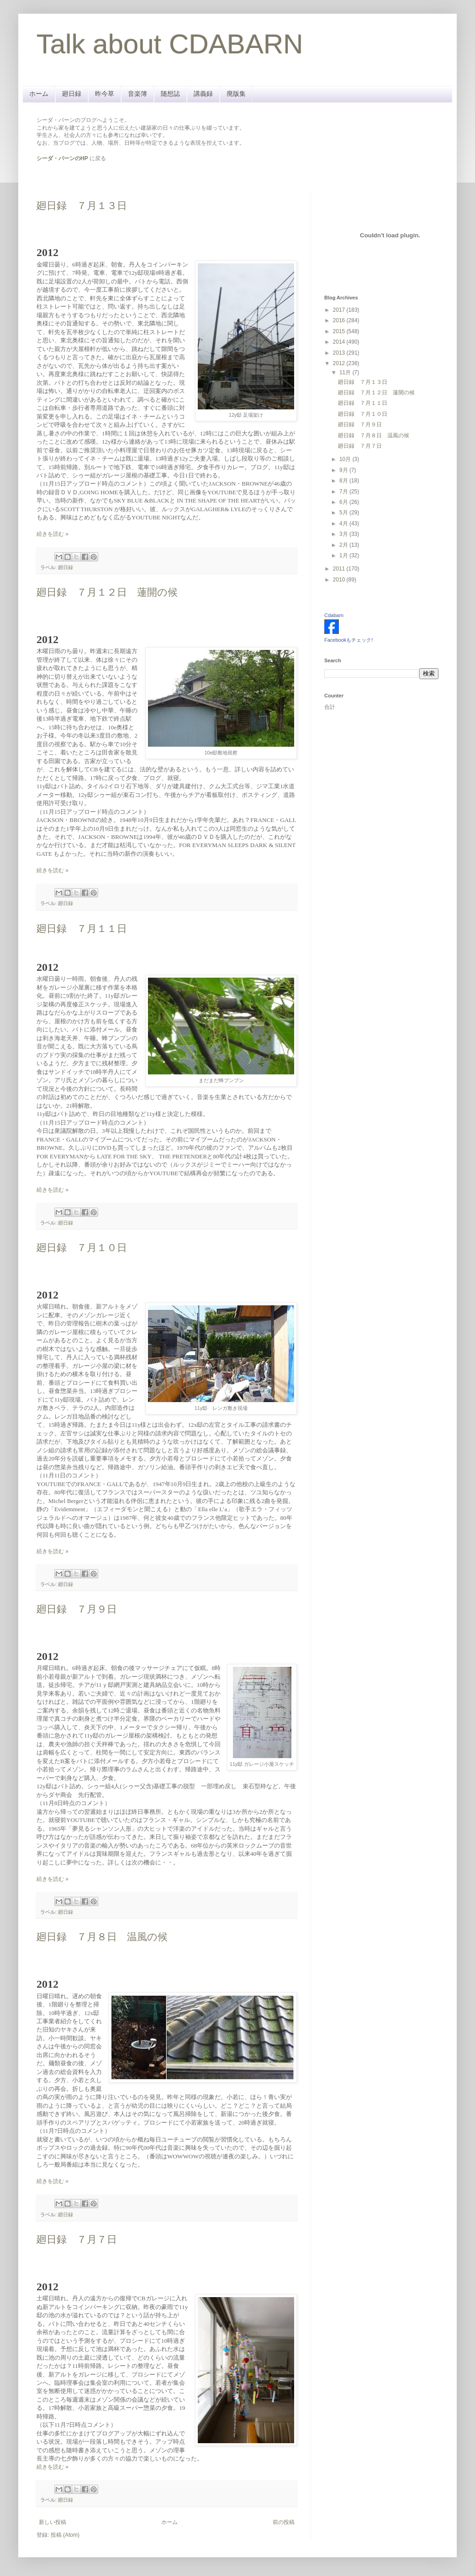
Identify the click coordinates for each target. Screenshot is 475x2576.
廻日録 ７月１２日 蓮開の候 (107, 592)
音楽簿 (137, 93)
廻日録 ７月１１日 (82, 928)
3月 (344, 534)
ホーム (38, 93)
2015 (340, 331)
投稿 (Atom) (65, 2535)
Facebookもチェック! (348, 640)
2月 (344, 545)
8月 (344, 480)
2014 (340, 342)
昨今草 (104, 93)
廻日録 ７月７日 (77, 2239)
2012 (340, 363)
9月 (344, 470)
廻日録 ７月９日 (77, 1609)
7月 (344, 491)
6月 (344, 502)
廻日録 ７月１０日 (82, 1247)
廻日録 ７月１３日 (82, 205)
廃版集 (236, 93)
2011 (340, 568)
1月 (344, 555)
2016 (340, 320)
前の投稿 (284, 2522)
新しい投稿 (52, 2522)
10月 (346, 459)
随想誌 (170, 93)
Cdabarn (333, 615)
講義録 (203, 93)
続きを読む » (53, 534)
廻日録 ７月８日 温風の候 (102, 1936)
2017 (340, 310)
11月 (346, 372)
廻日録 (71, 93)
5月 (344, 512)
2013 (340, 353)
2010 (340, 579)
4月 (344, 523)
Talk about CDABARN (170, 44)
